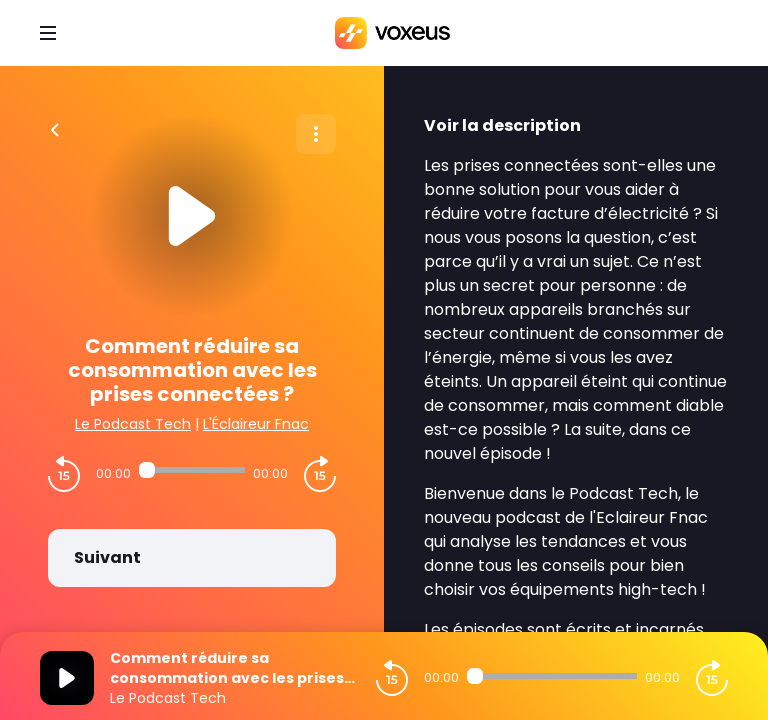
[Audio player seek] (192, 470)
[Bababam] (392, 33)
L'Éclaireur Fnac (256, 424)
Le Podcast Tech (133, 424)
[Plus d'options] (316, 134)
